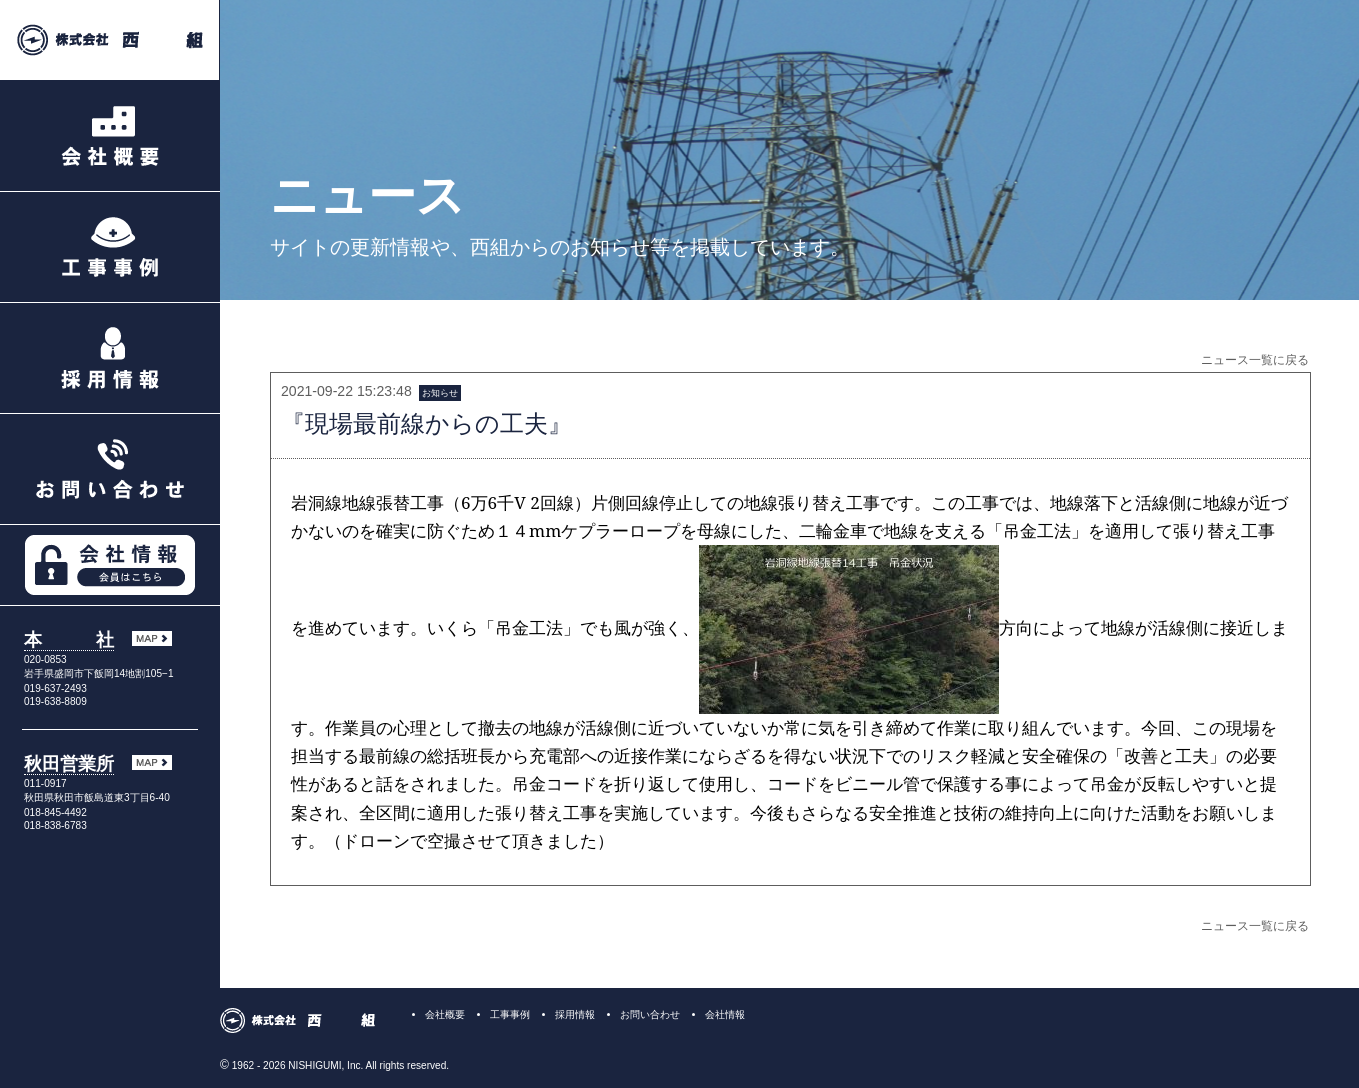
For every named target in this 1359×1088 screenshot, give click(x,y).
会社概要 (445, 1014)
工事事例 (510, 1014)
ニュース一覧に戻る (1255, 360)
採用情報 (575, 1014)
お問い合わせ (650, 1014)
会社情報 (725, 1014)
